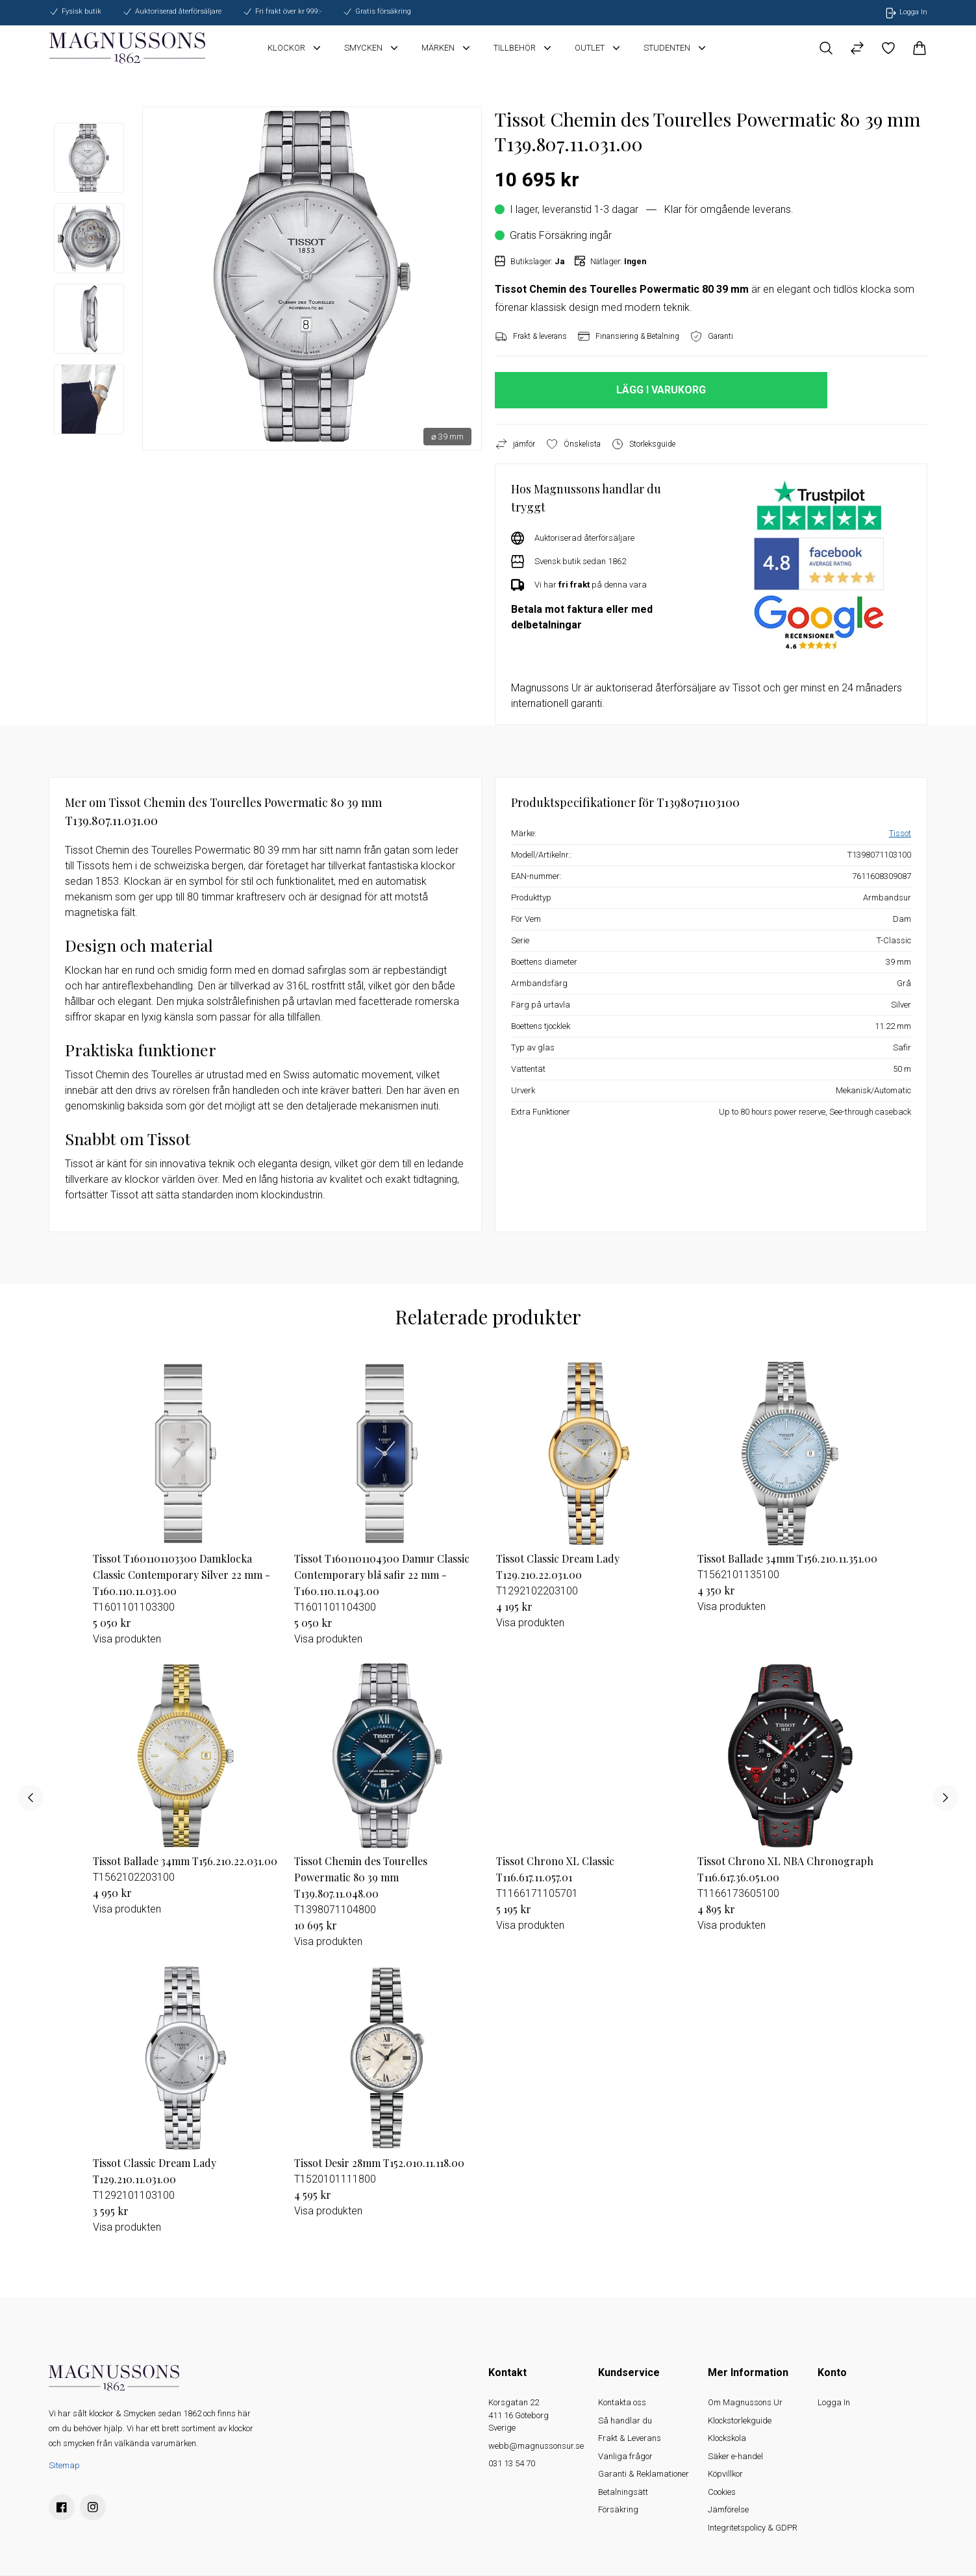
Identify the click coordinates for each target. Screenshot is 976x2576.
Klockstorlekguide (739, 2420)
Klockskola (727, 2438)
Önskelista (573, 444)
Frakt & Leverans (629, 2438)
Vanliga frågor (625, 2456)
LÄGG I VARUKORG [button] (661, 390)
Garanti (711, 336)
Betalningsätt (623, 2492)
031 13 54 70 (511, 2463)
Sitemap (64, 2465)
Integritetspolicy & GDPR (752, 2528)
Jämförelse (728, 2509)
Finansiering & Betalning (628, 336)
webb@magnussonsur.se (536, 2446)
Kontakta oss (622, 2402)
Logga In (834, 2402)
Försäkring (618, 2509)
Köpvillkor (725, 2474)
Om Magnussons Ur (745, 2402)
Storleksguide (643, 444)
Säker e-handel (735, 2456)
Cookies (722, 2492)
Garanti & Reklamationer (643, 2474)
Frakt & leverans (531, 336)
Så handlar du (625, 2420)
